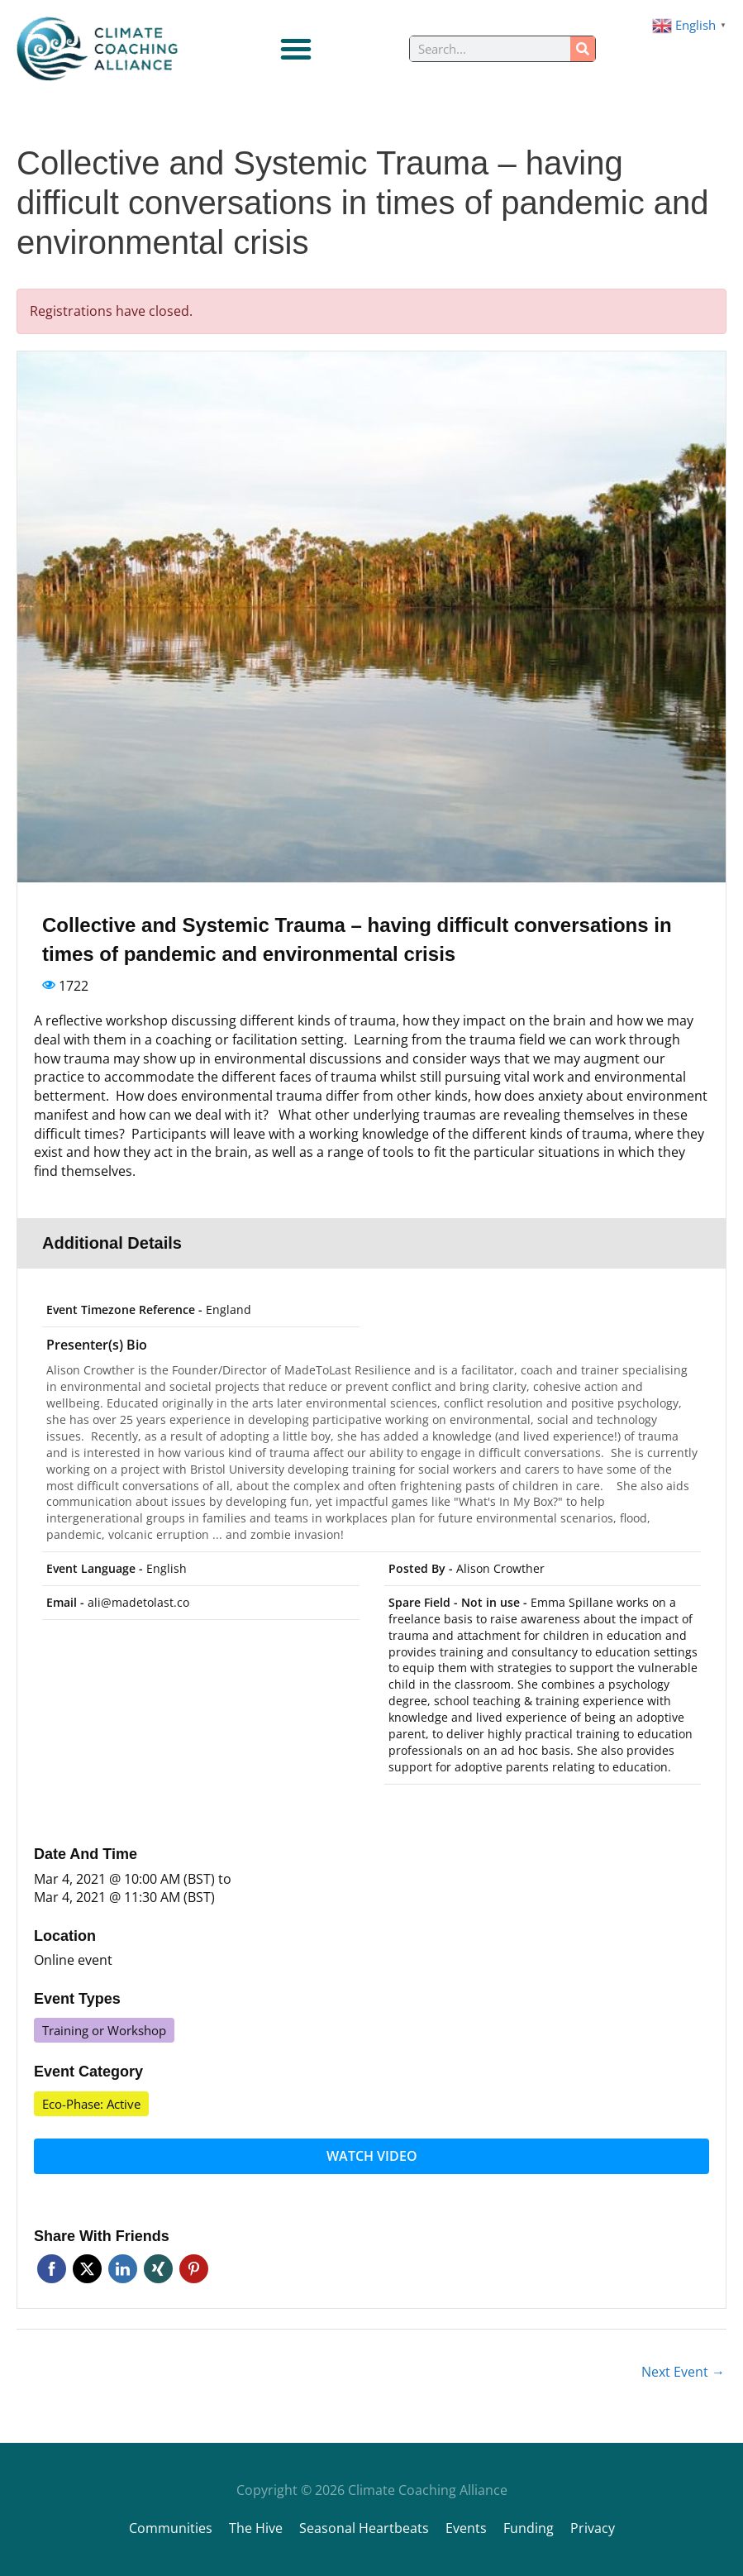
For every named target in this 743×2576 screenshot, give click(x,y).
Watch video (371, 2156)
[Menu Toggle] (295, 48)
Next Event (683, 2372)
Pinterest (193, 2268)
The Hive (256, 2528)
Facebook (51, 2268)
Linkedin (122, 2268)
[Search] (582, 48)
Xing (158, 2268)
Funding (528, 2528)
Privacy (592, 2528)
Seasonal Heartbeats (364, 2528)
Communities (170, 2528)
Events (466, 2528)
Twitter (87, 2268)
